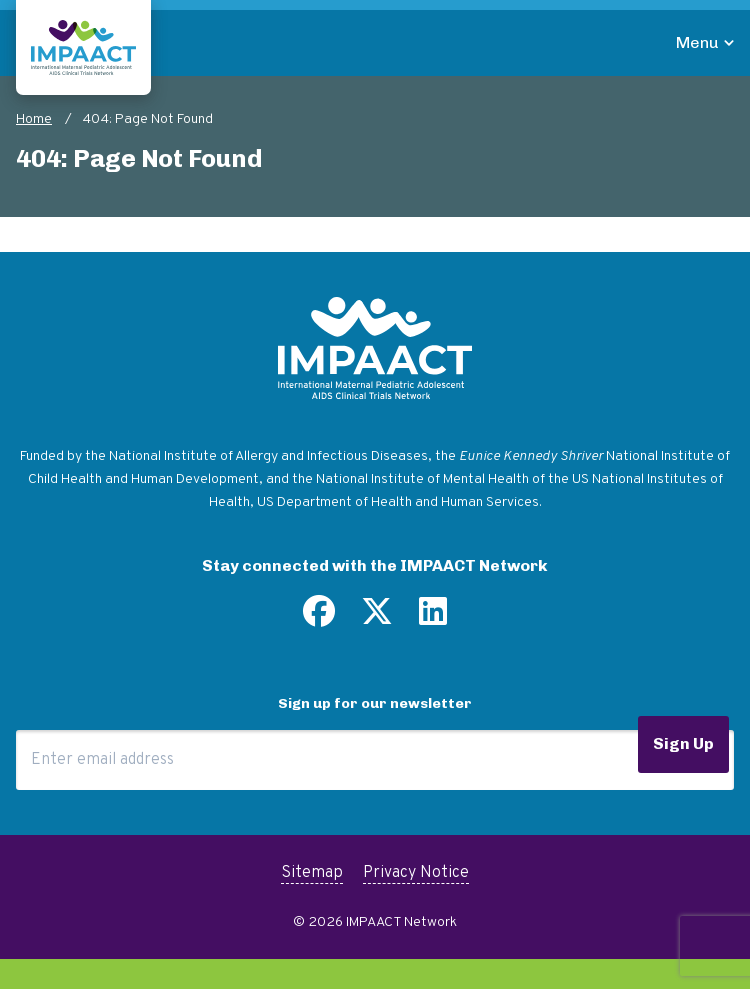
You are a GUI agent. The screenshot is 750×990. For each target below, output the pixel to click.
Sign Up (683, 743)
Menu (697, 42)
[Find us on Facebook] (319, 619)
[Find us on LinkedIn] (433, 619)
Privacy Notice (416, 873)
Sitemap (312, 873)
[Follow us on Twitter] (377, 619)
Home (34, 119)
